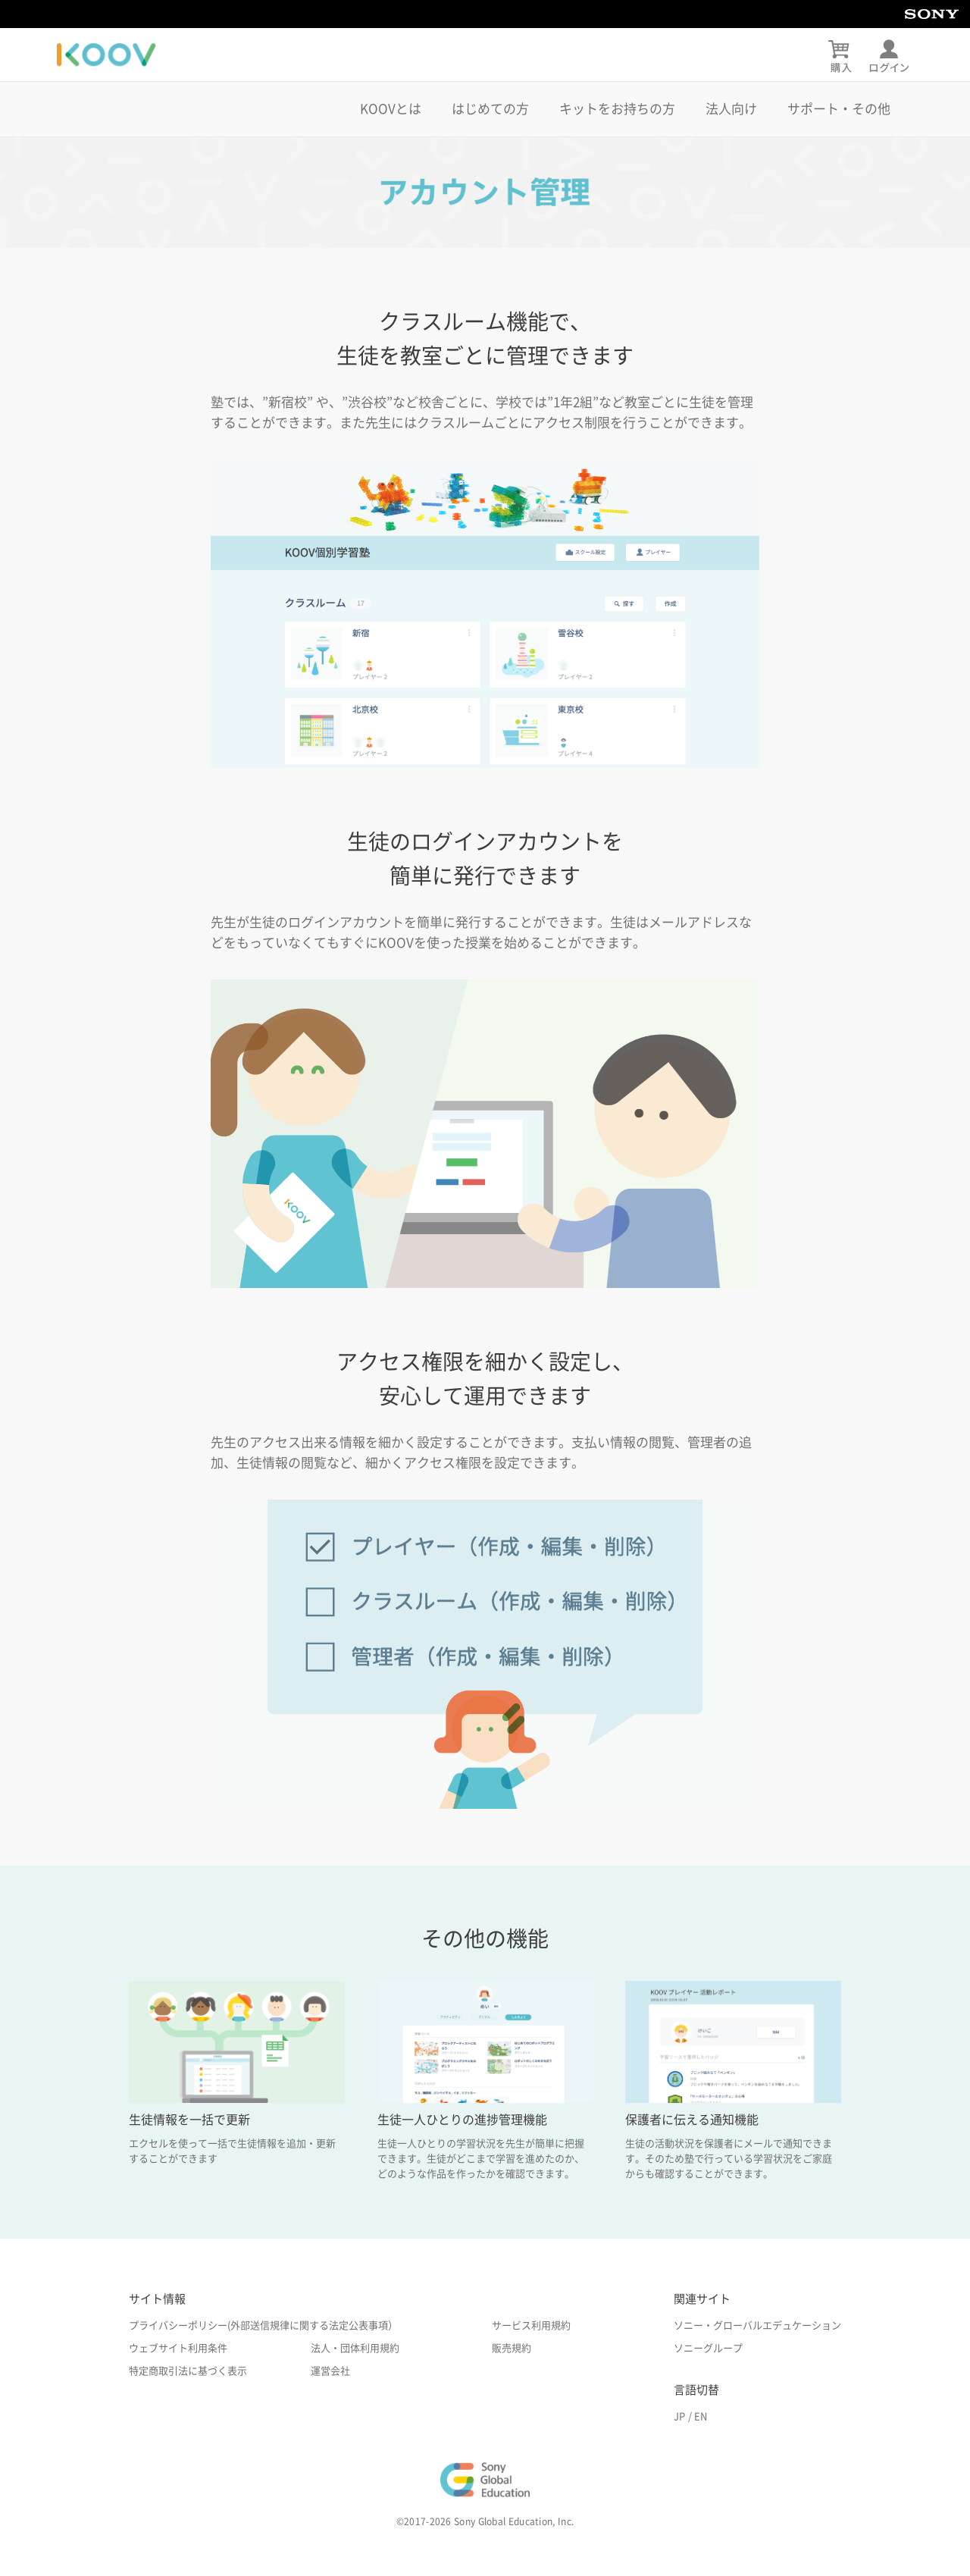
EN (700, 2416)
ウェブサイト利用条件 (178, 2348)
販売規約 (511, 2348)
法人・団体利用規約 (355, 2348)
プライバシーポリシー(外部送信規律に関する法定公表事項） (263, 2325)
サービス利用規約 (531, 2325)
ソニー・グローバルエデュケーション (757, 2325)
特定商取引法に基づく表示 (188, 2371)
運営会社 (330, 2371)
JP (679, 2416)
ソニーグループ (708, 2348)
